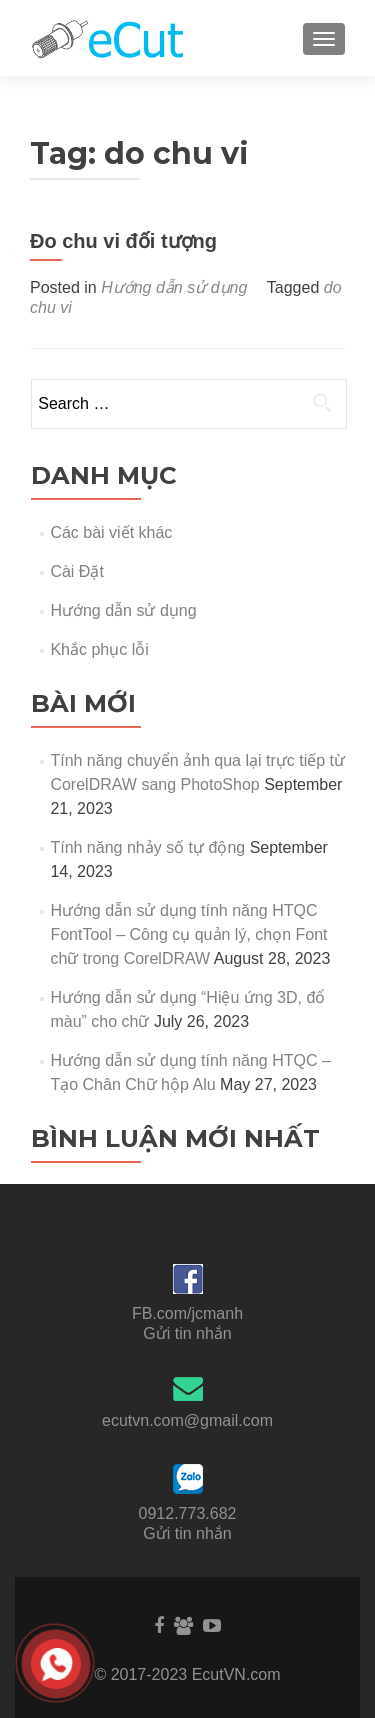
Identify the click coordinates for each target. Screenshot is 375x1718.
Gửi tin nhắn (187, 1333)
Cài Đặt (76, 571)
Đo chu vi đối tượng (123, 241)
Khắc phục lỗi (99, 649)
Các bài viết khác (111, 532)
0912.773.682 (188, 1513)
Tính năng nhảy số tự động (147, 847)
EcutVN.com (236, 1674)
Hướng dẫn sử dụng (174, 287)
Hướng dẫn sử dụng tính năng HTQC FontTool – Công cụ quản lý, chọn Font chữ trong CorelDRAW (188, 934)
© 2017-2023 (142, 1674)
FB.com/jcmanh (187, 1313)
